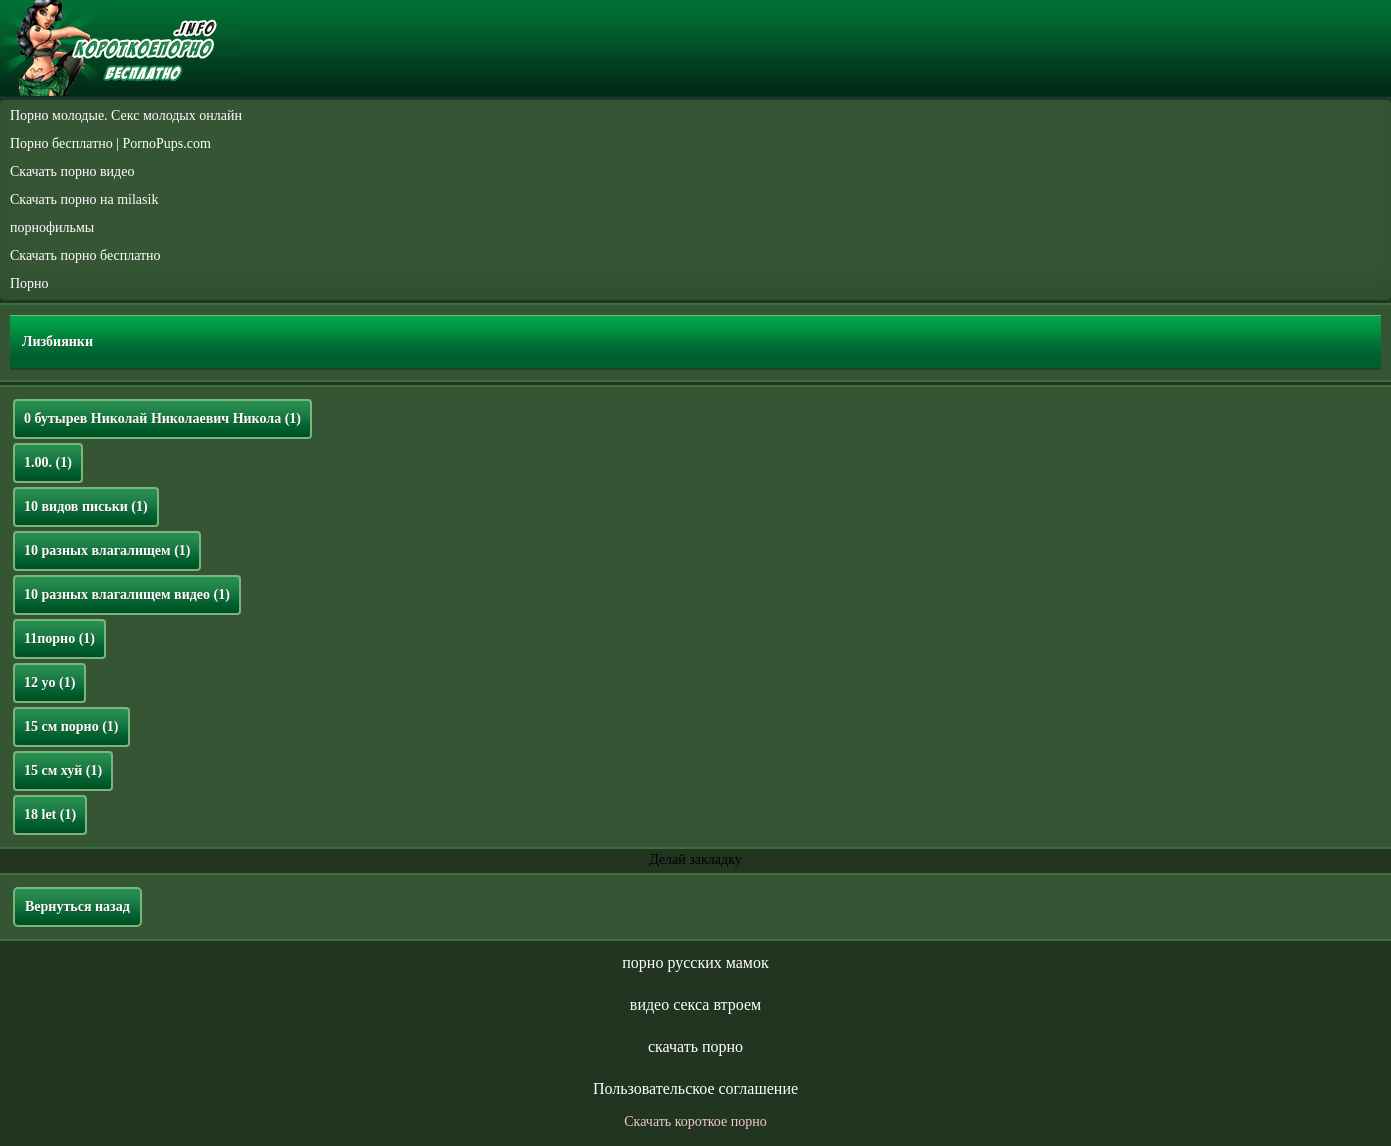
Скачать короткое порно (695, 1121)
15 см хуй (63, 770)
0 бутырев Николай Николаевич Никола (162, 418)
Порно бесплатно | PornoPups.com (110, 143)
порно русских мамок (695, 962)
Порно (29, 283)
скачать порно (695, 1046)
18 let (50, 814)
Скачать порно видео (72, 171)
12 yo (49, 682)
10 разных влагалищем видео (127, 594)
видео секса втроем (695, 1004)
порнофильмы (52, 227)
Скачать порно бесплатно (85, 255)
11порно (59, 638)
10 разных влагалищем (107, 550)
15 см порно (71, 726)
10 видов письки (86, 506)
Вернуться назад (77, 906)
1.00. (48, 462)
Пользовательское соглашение (695, 1088)
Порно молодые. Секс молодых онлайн (126, 115)
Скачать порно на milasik (84, 199)
